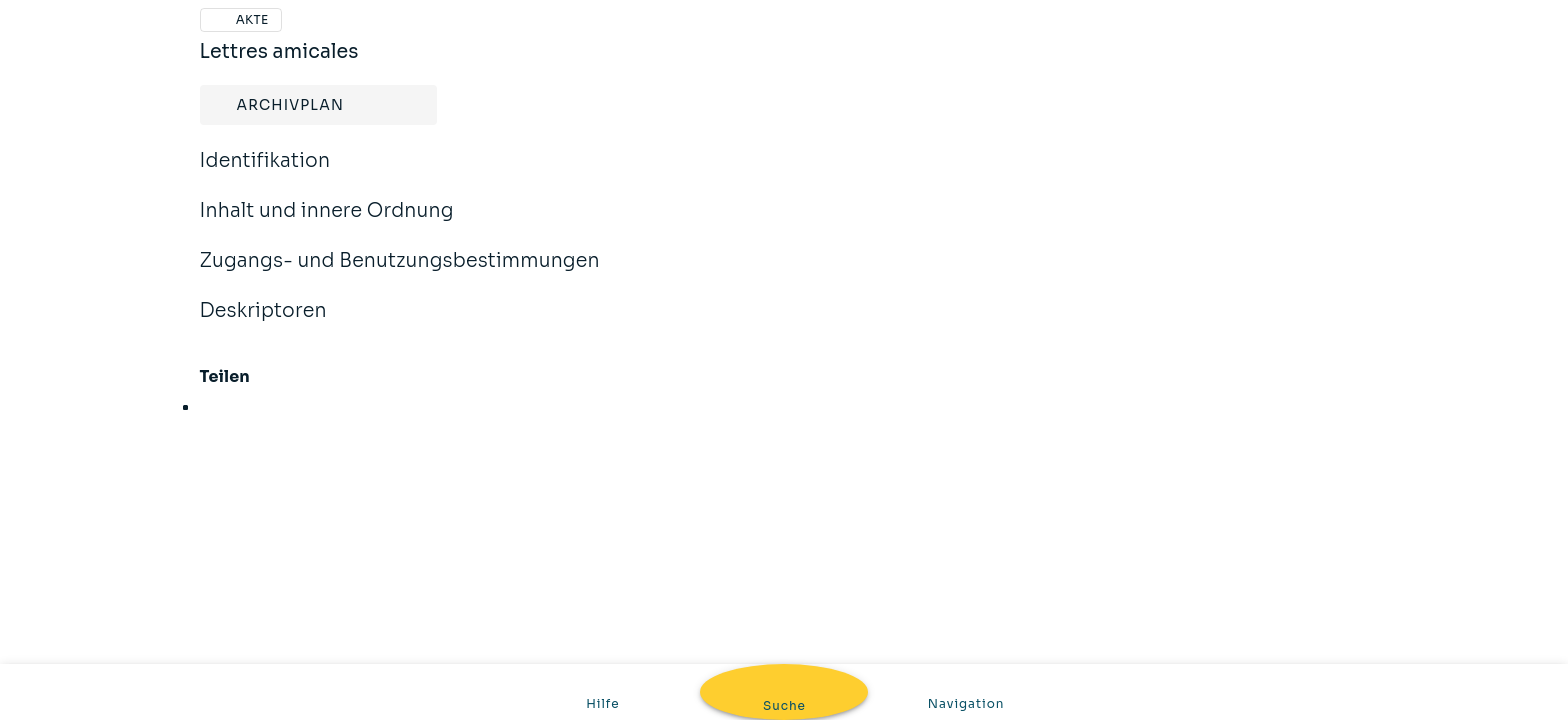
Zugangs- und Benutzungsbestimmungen (400, 274)
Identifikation (265, 174)
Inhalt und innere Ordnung (327, 224)
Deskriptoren (263, 324)
